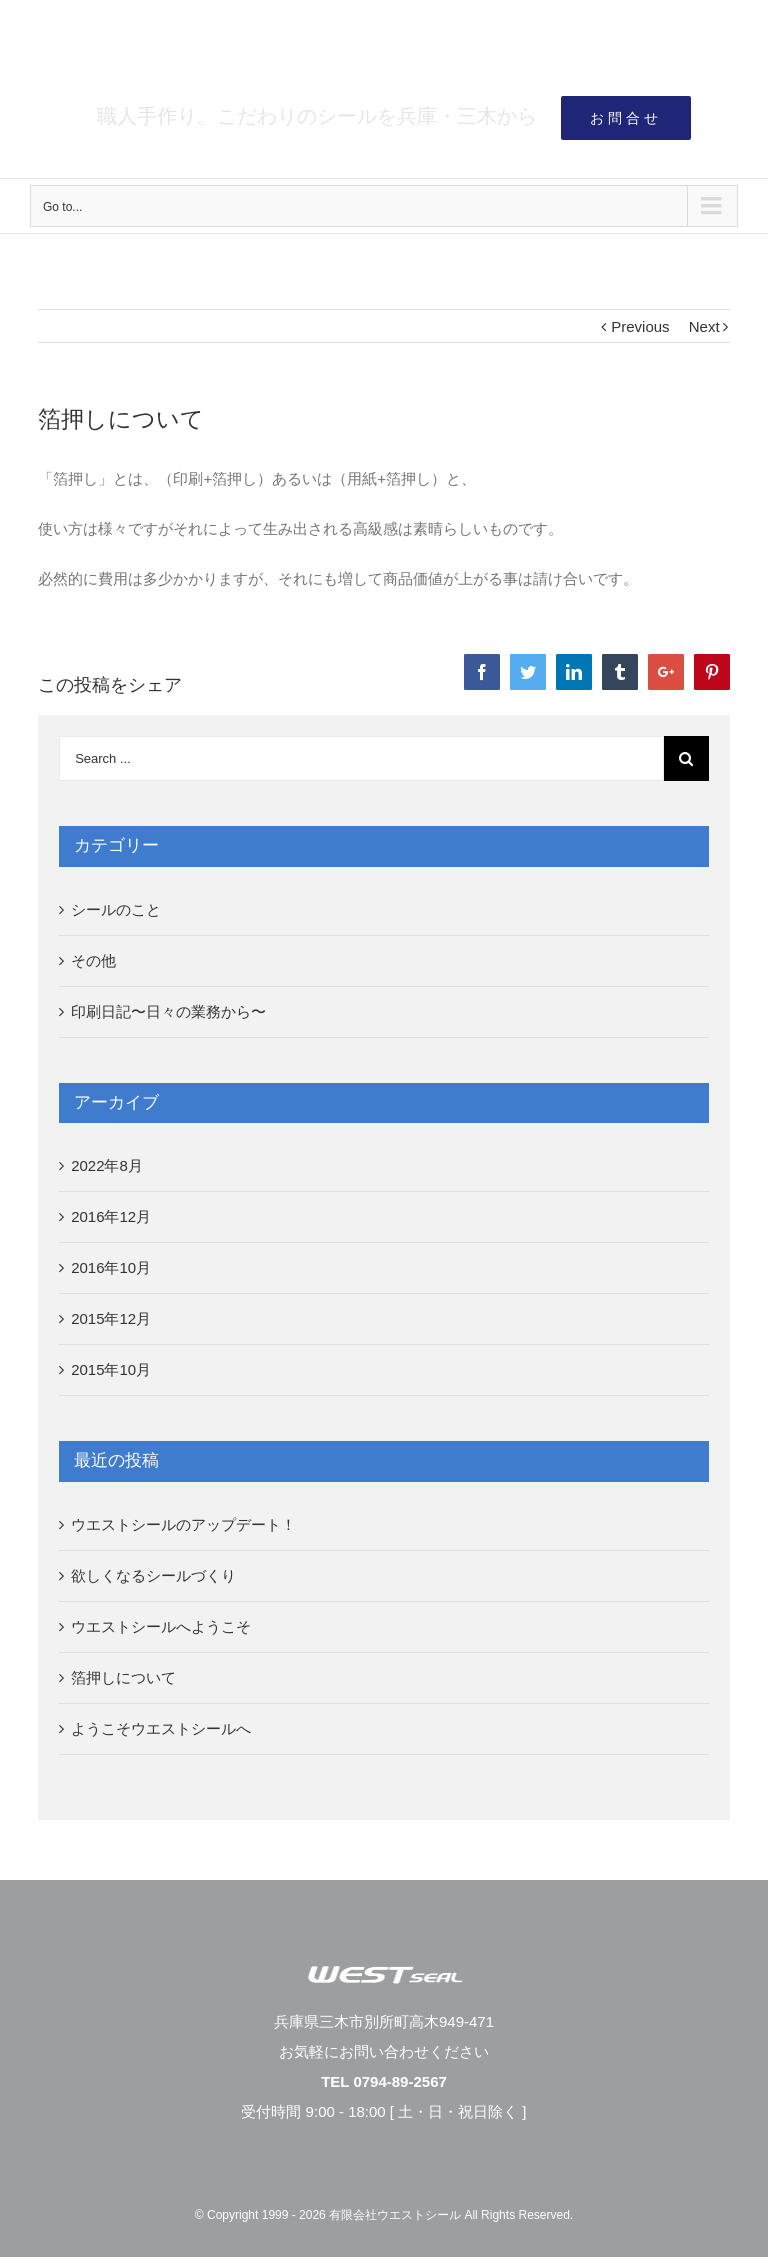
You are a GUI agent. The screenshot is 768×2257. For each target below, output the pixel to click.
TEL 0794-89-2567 (384, 2081)
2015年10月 (111, 1369)
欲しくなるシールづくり (153, 1575)
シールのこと (116, 909)
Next (704, 326)
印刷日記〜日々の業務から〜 (168, 1011)
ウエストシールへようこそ (161, 1626)
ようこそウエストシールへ (161, 1728)
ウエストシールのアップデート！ (183, 1524)
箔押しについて (123, 1677)
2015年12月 (111, 1318)
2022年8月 (107, 1165)
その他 (93, 960)
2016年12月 (111, 1216)
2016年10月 (111, 1267)
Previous (640, 326)
